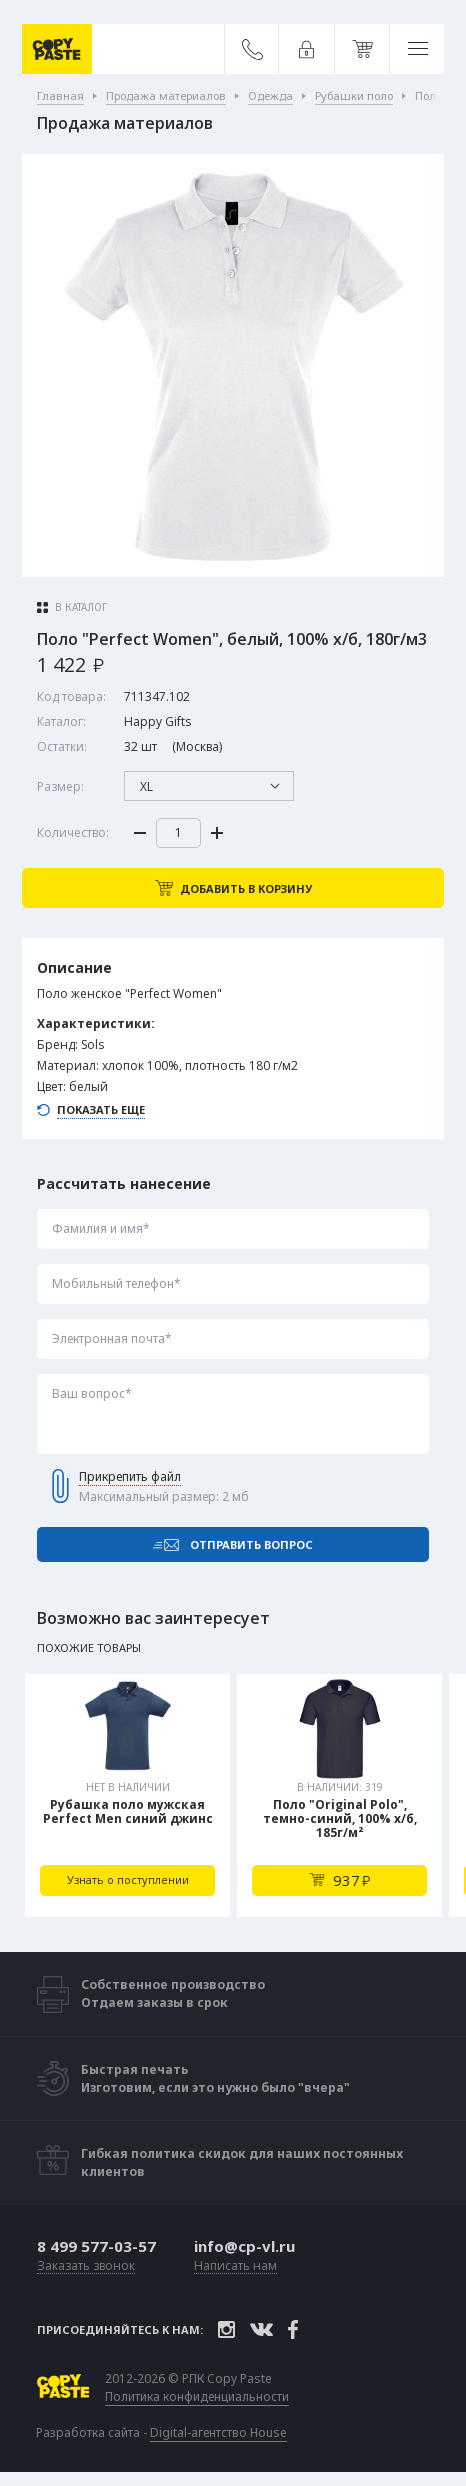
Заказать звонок (86, 2266)
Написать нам (235, 2266)
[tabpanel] (127, 1795)
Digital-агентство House (218, 2432)
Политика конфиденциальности (197, 2397)
